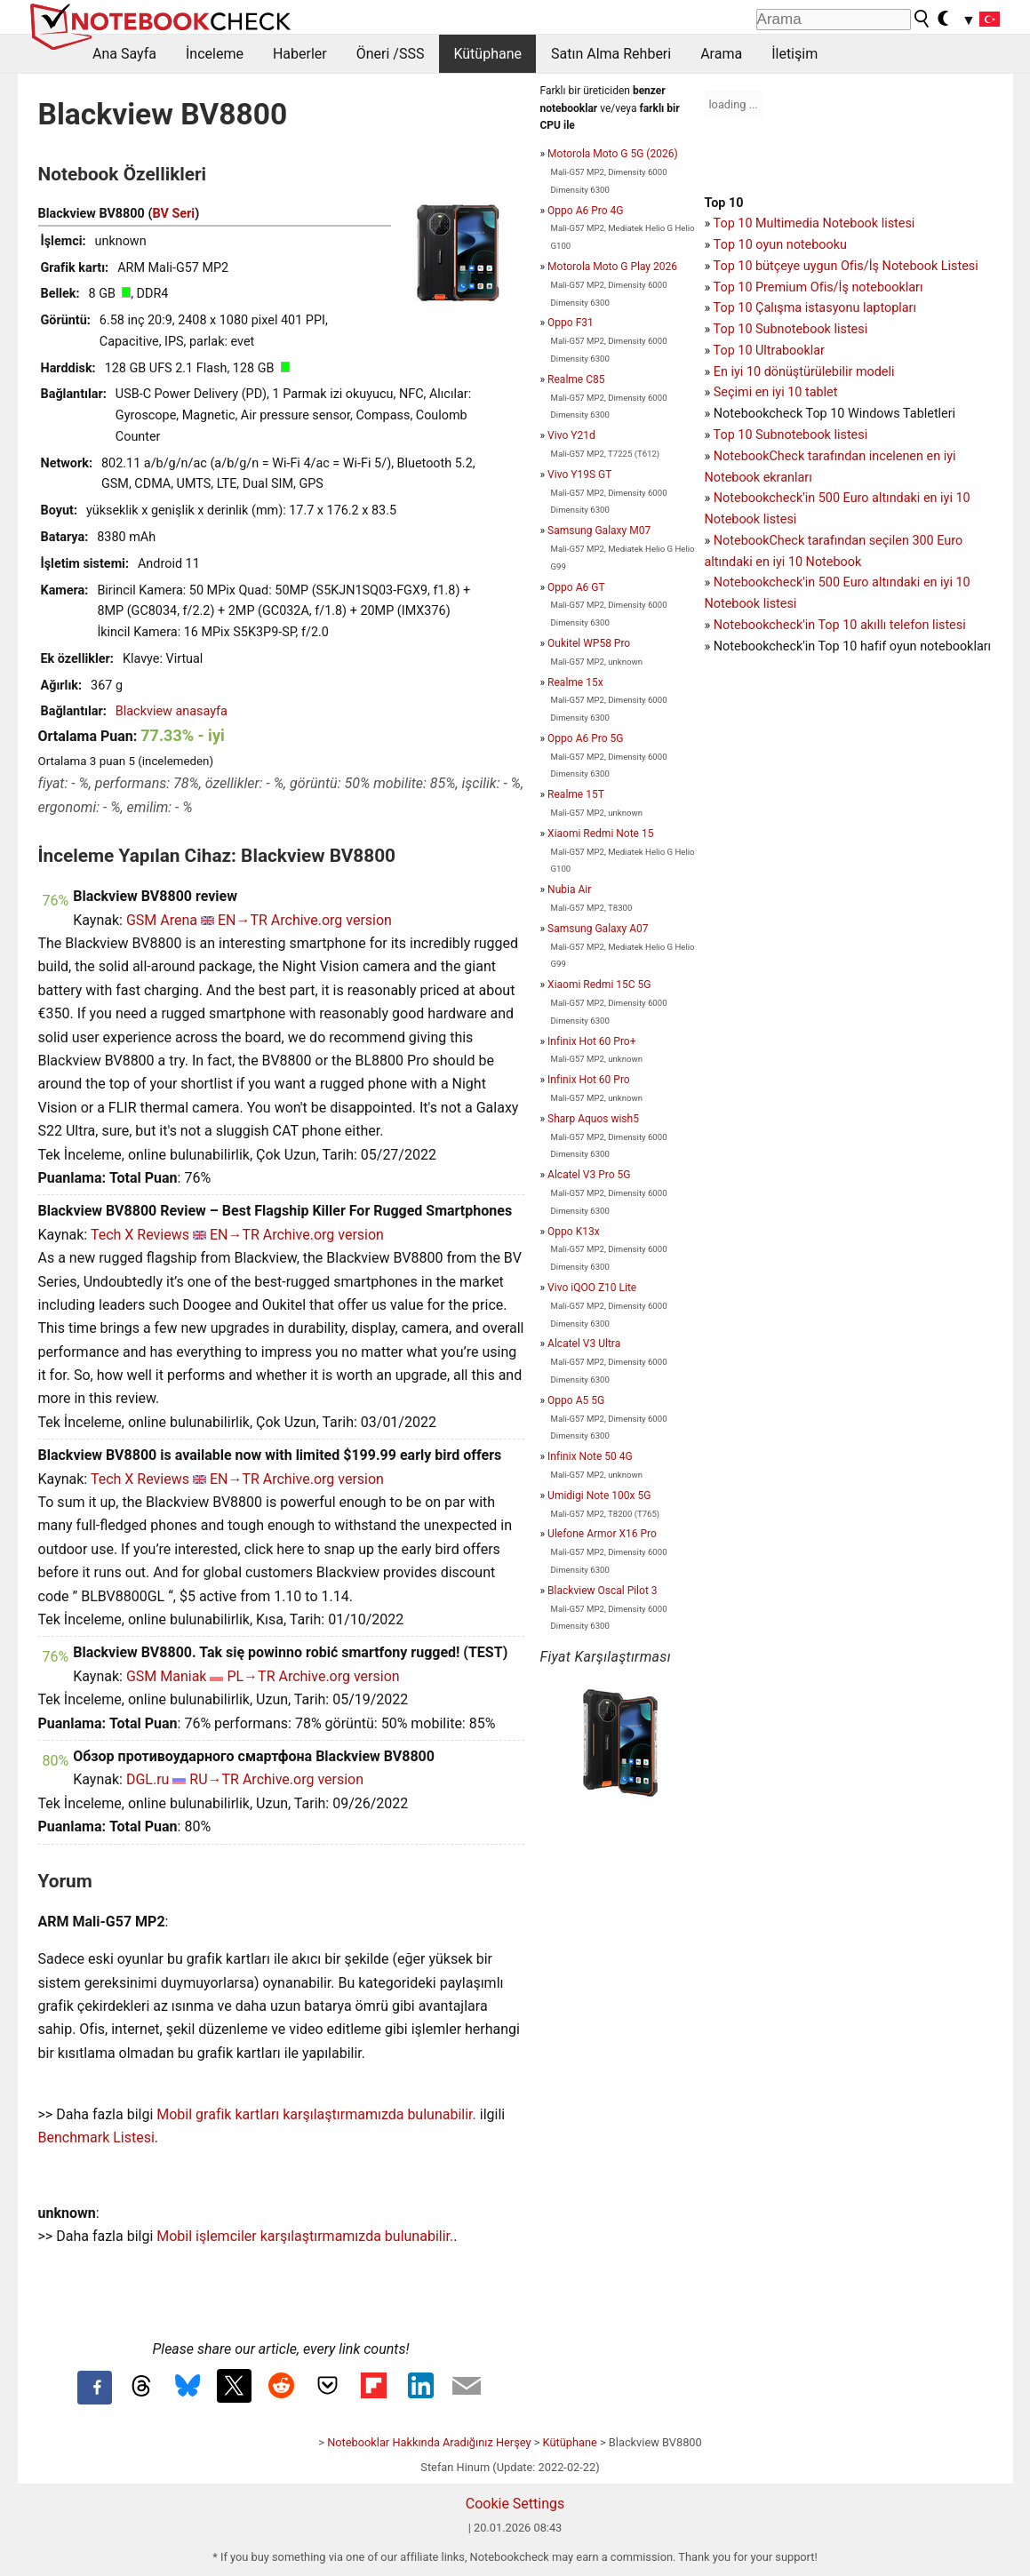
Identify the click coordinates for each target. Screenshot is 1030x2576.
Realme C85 (575, 379)
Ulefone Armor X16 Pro (602, 1533)
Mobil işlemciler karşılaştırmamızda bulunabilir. (304, 2236)
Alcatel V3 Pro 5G (588, 1174)
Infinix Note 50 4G (590, 1456)
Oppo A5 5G (575, 1400)
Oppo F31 (570, 322)
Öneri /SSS (390, 53)
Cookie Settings (515, 2503)
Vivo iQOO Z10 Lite (591, 1287)
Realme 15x (575, 682)
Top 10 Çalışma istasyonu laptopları (815, 307)
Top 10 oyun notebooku (780, 244)
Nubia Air (569, 889)
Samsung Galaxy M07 (599, 530)
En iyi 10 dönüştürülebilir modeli (804, 371)
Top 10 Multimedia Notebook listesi (814, 223)
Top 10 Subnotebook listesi (791, 329)
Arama (721, 53)
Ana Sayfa (124, 53)
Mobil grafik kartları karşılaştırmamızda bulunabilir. (316, 2114)
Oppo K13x (573, 1231)
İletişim (794, 53)
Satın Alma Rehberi (611, 53)
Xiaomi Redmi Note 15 (600, 833)
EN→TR (242, 920)
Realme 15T (575, 794)
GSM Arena (161, 920)
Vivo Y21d (571, 435)
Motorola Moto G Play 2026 (612, 266)
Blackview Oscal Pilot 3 (602, 1590)
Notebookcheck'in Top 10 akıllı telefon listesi (840, 625)
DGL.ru (147, 1779)
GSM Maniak (166, 1676)
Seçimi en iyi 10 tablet (776, 392)
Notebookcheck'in (766, 582)
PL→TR (251, 1676)
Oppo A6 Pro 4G (585, 210)
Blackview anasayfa (172, 711)
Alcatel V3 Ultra (583, 1343)
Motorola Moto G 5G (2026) (612, 154)
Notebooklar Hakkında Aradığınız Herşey (429, 2442)
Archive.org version (331, 920)
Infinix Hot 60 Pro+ (591, 1041)
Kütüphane (487, 53)
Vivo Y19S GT (579, 474)
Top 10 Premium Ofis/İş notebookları (818, 287)
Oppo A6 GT (575, 587)
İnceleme (215, 53)
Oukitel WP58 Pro (588, 643)
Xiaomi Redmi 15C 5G (599, 984)
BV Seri (173, 213)
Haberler (300, 53)
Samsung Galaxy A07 (597, 928)
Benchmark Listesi (96, 2137)
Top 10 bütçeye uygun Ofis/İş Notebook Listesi (846, 266)
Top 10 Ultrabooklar (769, 350)
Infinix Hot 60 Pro (588, 1079)
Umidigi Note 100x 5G (599, 1495)
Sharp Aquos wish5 (593, 1119)
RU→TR (214, 1779)
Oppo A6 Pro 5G (585, 738)
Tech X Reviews (140, 1234)
